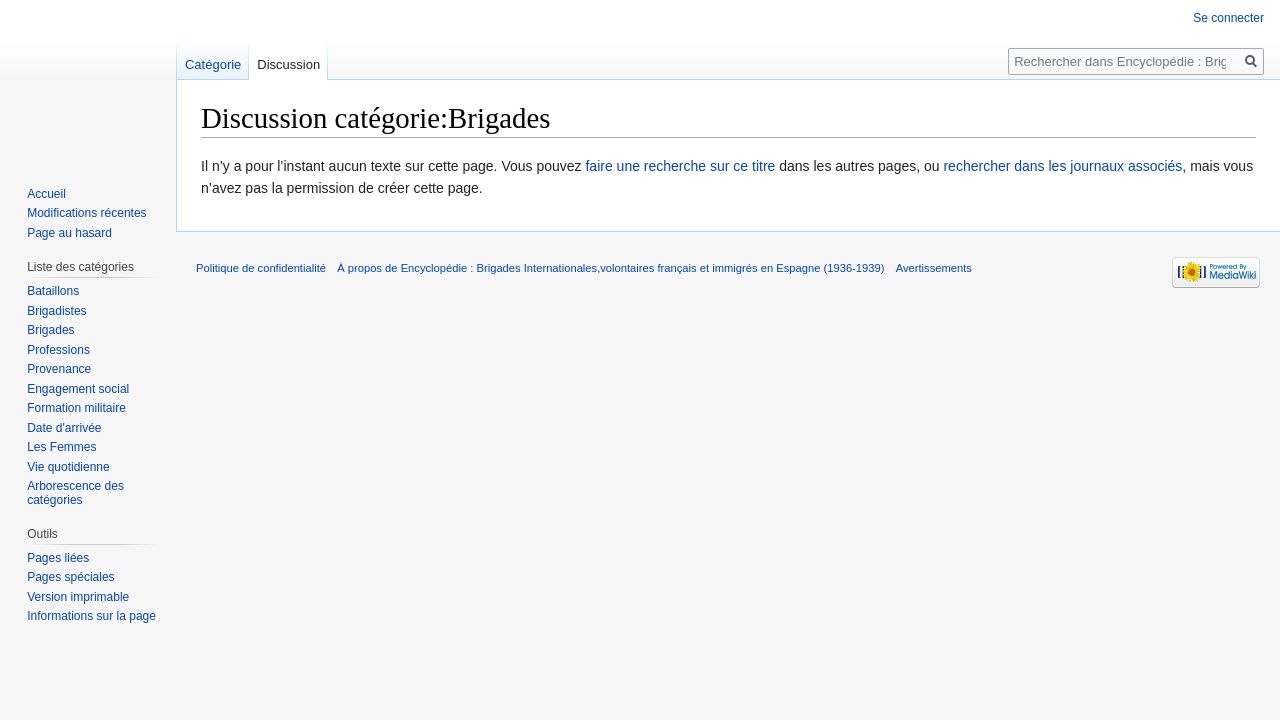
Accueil (46, 194)
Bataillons (53, 291)
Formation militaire (76, 408)
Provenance (59, 369)
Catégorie (213, 64)
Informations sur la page (91, 616)
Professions (58, 350)
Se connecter (1228, 18)
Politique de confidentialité (261, 268)
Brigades (50, 330)
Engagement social (78, 389)
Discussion (288, 64)
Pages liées (58, 558)
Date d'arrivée (64, 428)
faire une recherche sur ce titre (680, 166)
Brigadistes (56, 311)
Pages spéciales (70, 577)
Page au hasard (69, 233)
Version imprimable (78, 597)
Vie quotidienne (68, 467)
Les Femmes (61, 447)
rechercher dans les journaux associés (1062, 166)
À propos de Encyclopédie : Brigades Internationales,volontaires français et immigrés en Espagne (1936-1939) (610, 268)
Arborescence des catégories (75, 493)
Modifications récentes (86, 213)
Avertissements (934, 268)
